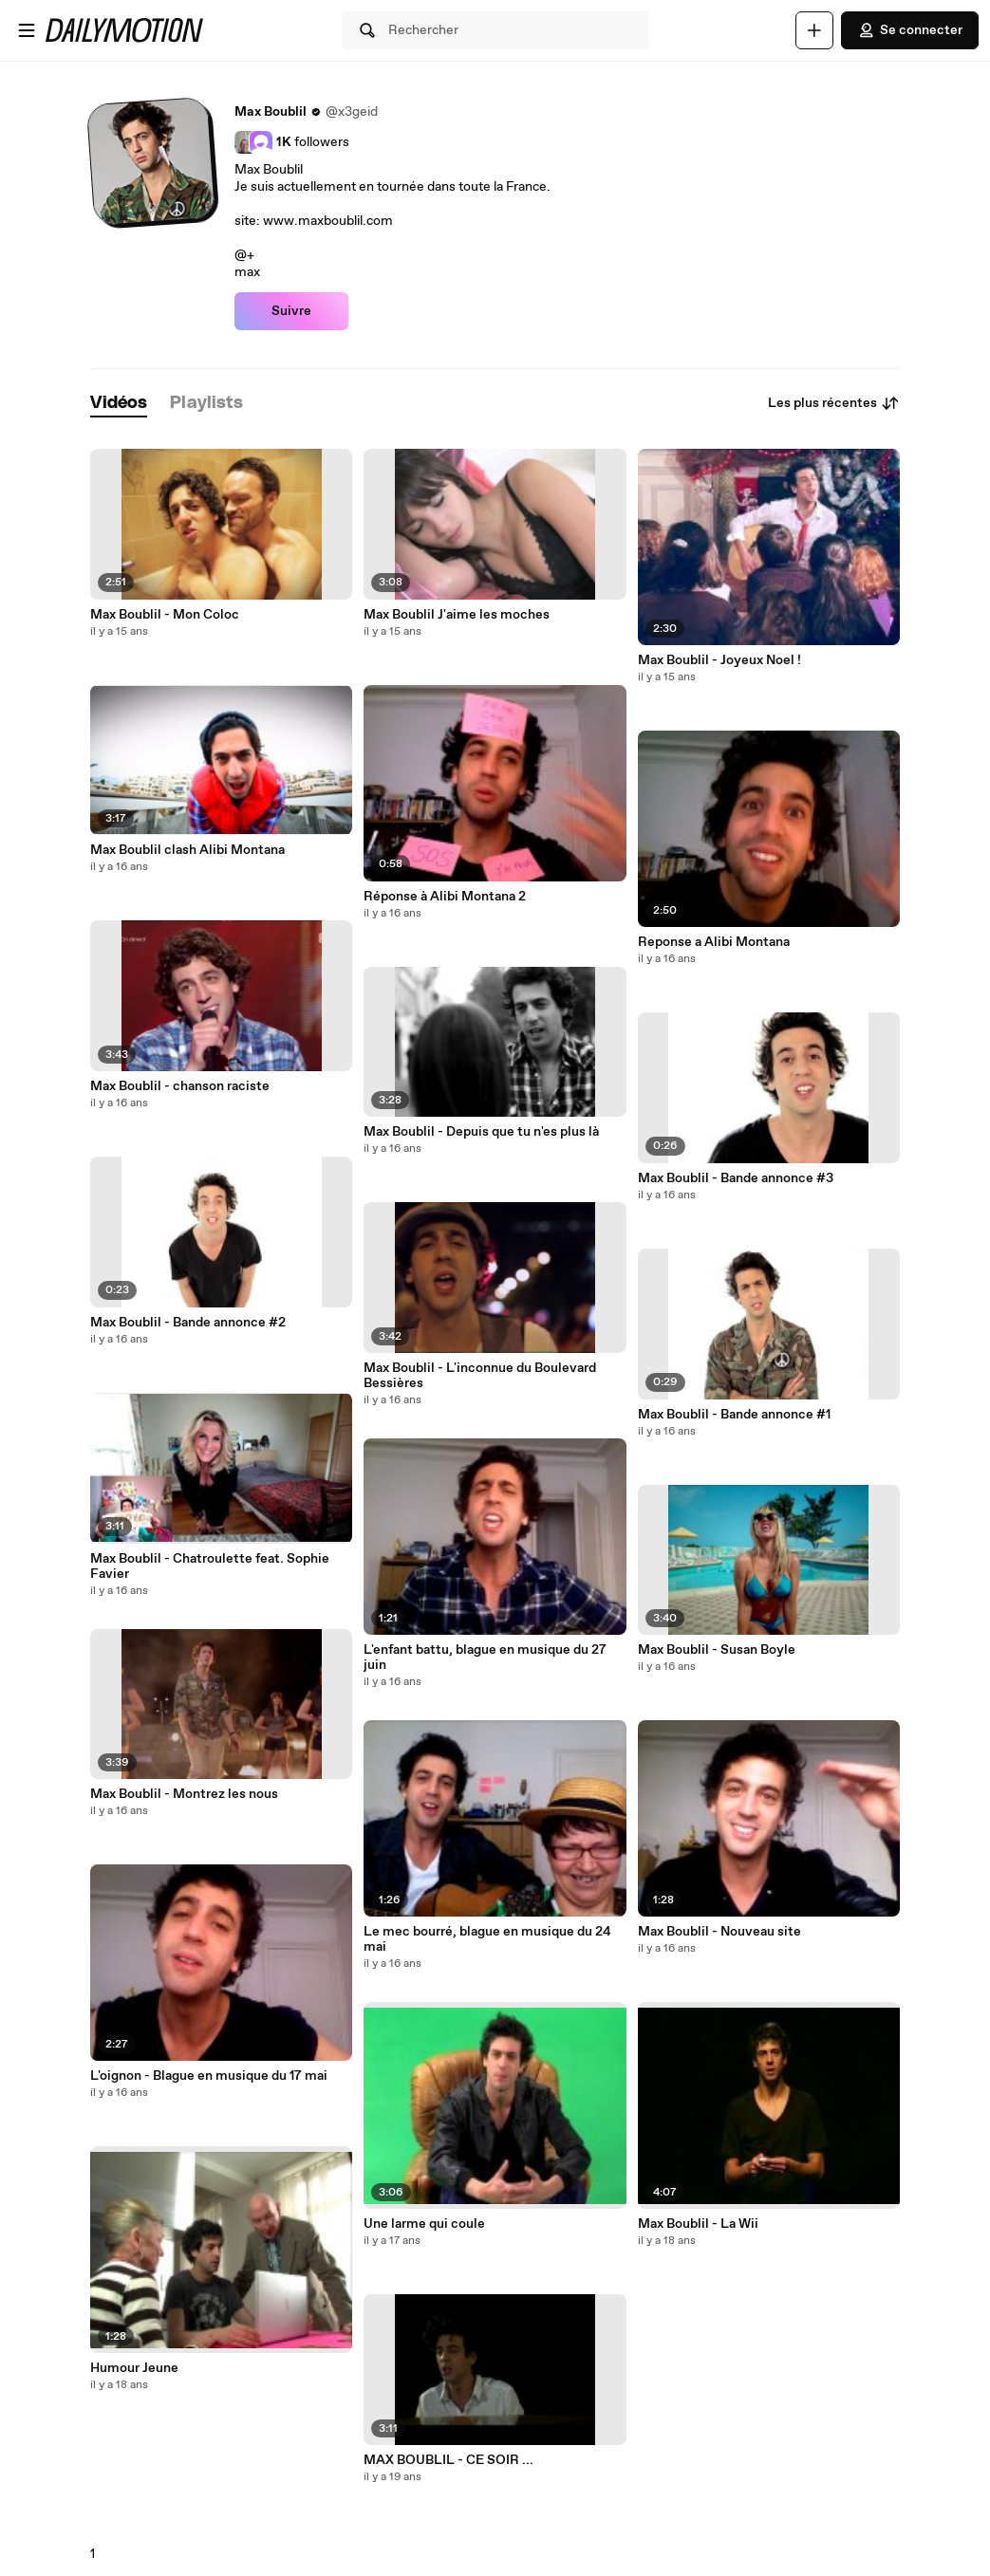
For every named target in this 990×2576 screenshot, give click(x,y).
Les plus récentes (834, 403)
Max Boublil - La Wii (698, 2224)
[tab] (118, 404)
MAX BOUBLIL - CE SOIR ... (448, 2460)
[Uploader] (814, 30)
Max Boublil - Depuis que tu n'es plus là (481, 1132)
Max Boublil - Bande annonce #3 (735, 1178)
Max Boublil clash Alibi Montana (187, 850)
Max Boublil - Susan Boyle (716, 1650)
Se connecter (909, 30)
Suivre (291, 311)
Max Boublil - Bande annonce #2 (188, 1322)
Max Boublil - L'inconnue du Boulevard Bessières (480, 1376)
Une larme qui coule (424, 2224)
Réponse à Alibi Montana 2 (445, 896)
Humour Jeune (134, 2368)
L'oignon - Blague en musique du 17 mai (208, 2076)
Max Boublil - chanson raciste (180, 1086)
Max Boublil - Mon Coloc (164, 614)
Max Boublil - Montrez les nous (184, 1794)
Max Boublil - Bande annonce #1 (734, 1414)
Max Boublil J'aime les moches (457, 614)
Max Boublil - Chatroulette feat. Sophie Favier (209, 1566)
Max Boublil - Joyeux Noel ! (719, 660)
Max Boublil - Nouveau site (719, 1931)
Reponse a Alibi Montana (714, 942)
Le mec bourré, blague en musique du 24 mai (487, 1939)
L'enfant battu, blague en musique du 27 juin (485, 1657)
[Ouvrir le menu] (26, 30)
